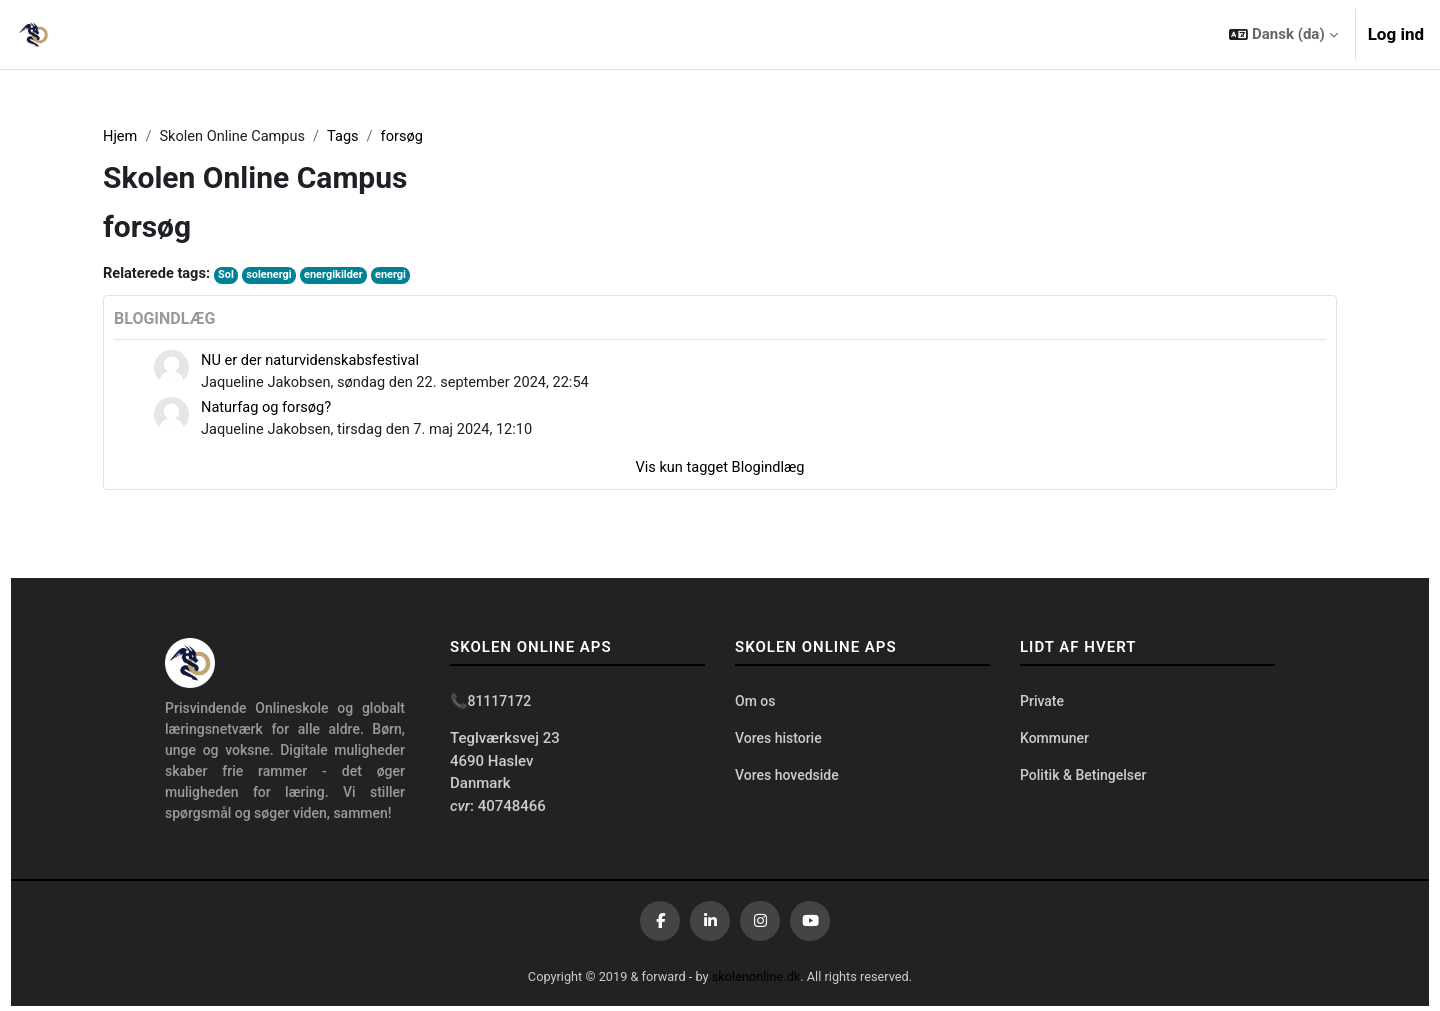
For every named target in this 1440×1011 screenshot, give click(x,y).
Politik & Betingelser (1083, 782)
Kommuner (1054, 744)
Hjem (120, 137)
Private (1042, 707)
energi (399, 276)
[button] (1283, 34)
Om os (755, 707)
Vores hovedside (787, 782)
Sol (229, 276)
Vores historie (778, 744)
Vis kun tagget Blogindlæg (720, 472)
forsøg (410, 137)
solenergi (273, 276)
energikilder (340, 276)
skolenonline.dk (757, 981)
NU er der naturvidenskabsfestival (313, 362)
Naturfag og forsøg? (268, 411)
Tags (349, 137)
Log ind (1396, 34)
